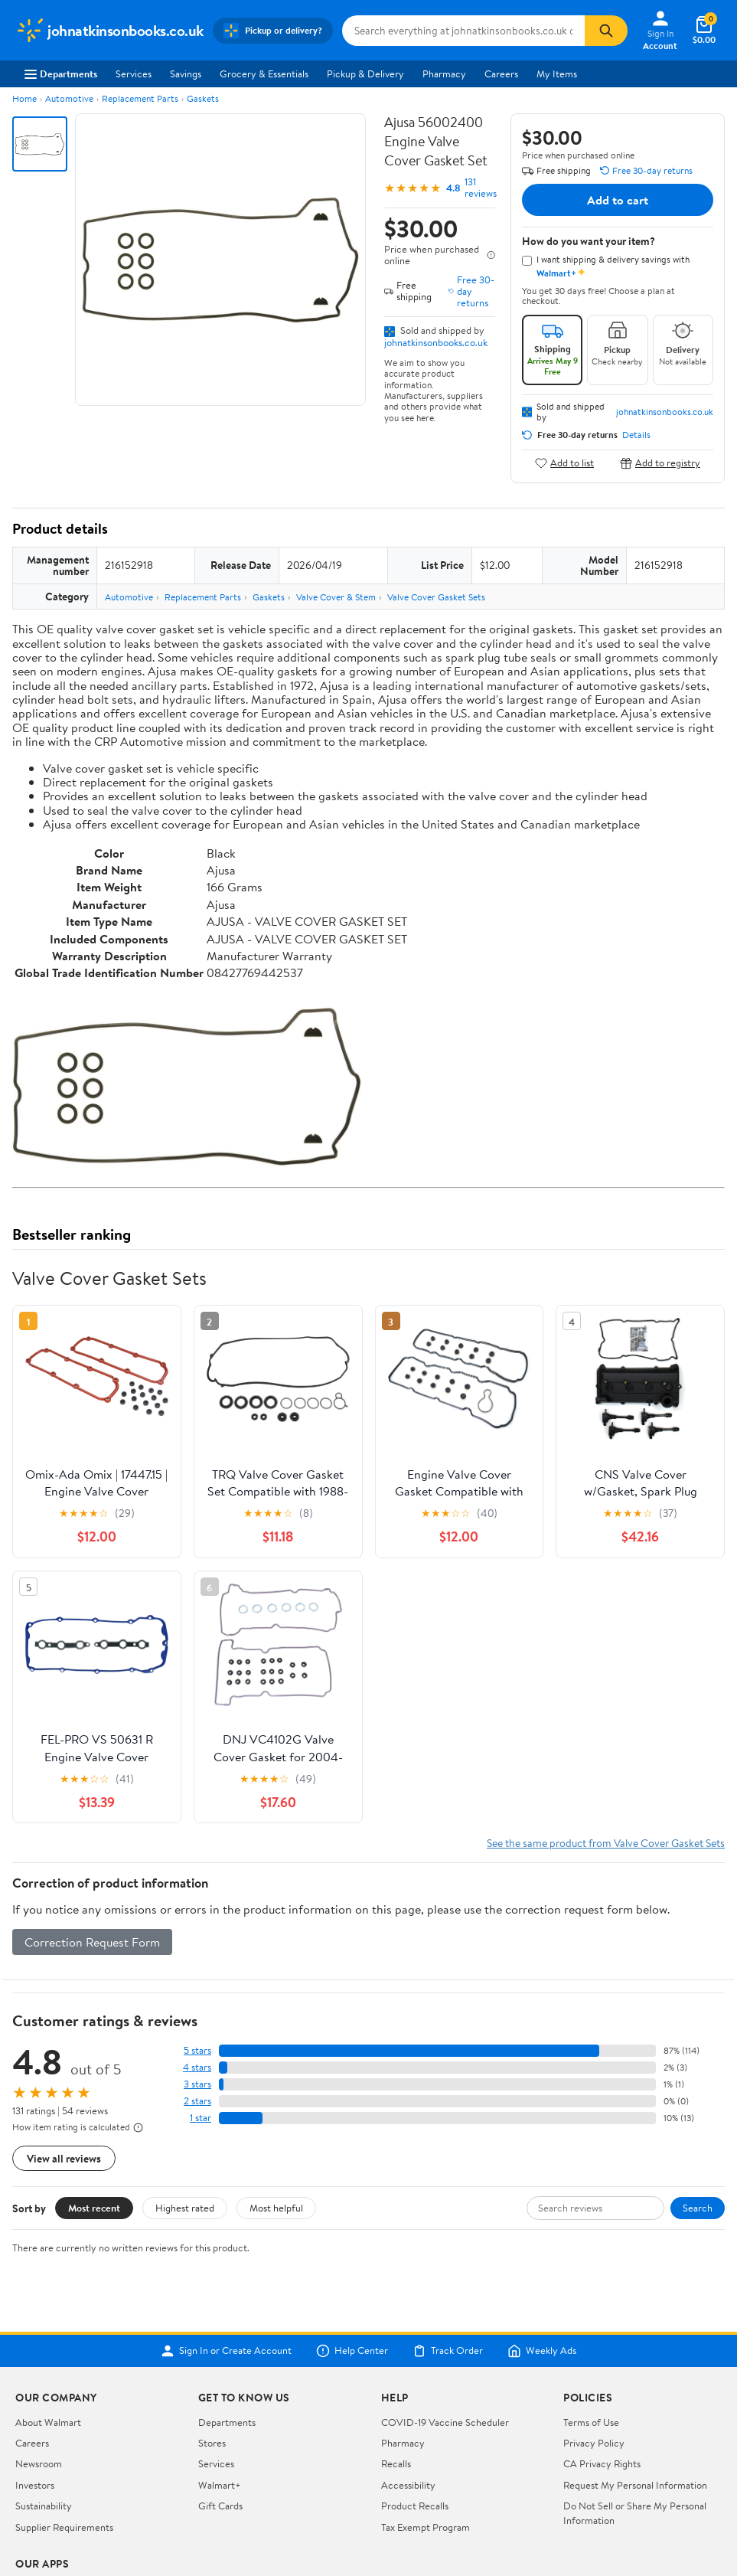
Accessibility (408, 2485)
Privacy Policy (593, 2443)
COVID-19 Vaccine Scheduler (445, 2422)
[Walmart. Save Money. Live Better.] (109, 30)
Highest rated (184, 2208)
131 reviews (481, 187)
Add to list (564, 462)
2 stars (197, 2101)
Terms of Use (591, 2422)
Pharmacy (444, 73)
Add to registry (660, 462)
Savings (185, 73)
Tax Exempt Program (425, 2527)
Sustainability (43, 2505)
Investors (34, 2485)
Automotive (69, 98)
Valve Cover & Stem (336, 596)
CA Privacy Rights (602, 2463)
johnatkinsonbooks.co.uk (436, 342)
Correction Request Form (92, 1942)
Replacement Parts (140, 98)
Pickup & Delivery (365, 73)
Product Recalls (414, 2505)
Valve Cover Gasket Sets (436, 596)
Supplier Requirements (64, 2527)
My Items (556, 73)
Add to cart (617, 199)
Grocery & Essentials (264, 73)
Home (24, 98)
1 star (200, 2117)
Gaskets (203, 98)
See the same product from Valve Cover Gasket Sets (606, 1843)
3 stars (197, 2084)
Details (636, 435)
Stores (212, 2443)
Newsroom (38, 2463)
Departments (60, 73)
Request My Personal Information (635, 2485)
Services (134, 73)
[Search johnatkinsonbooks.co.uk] (463, 30)
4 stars (197, 2067)
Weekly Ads (541, 2351)
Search (698, 2208)
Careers (501, 73)
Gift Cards (220, 2505)
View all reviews (64, 2158)
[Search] (606, 30)
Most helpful (276, 2208)
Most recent (94, 2208)
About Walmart (48, 2422)
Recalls (396, 2463)
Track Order (448, 2351)
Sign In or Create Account (226, 2351)
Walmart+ (219, 2485)
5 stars (197, 2050)
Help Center (352, 2351)
